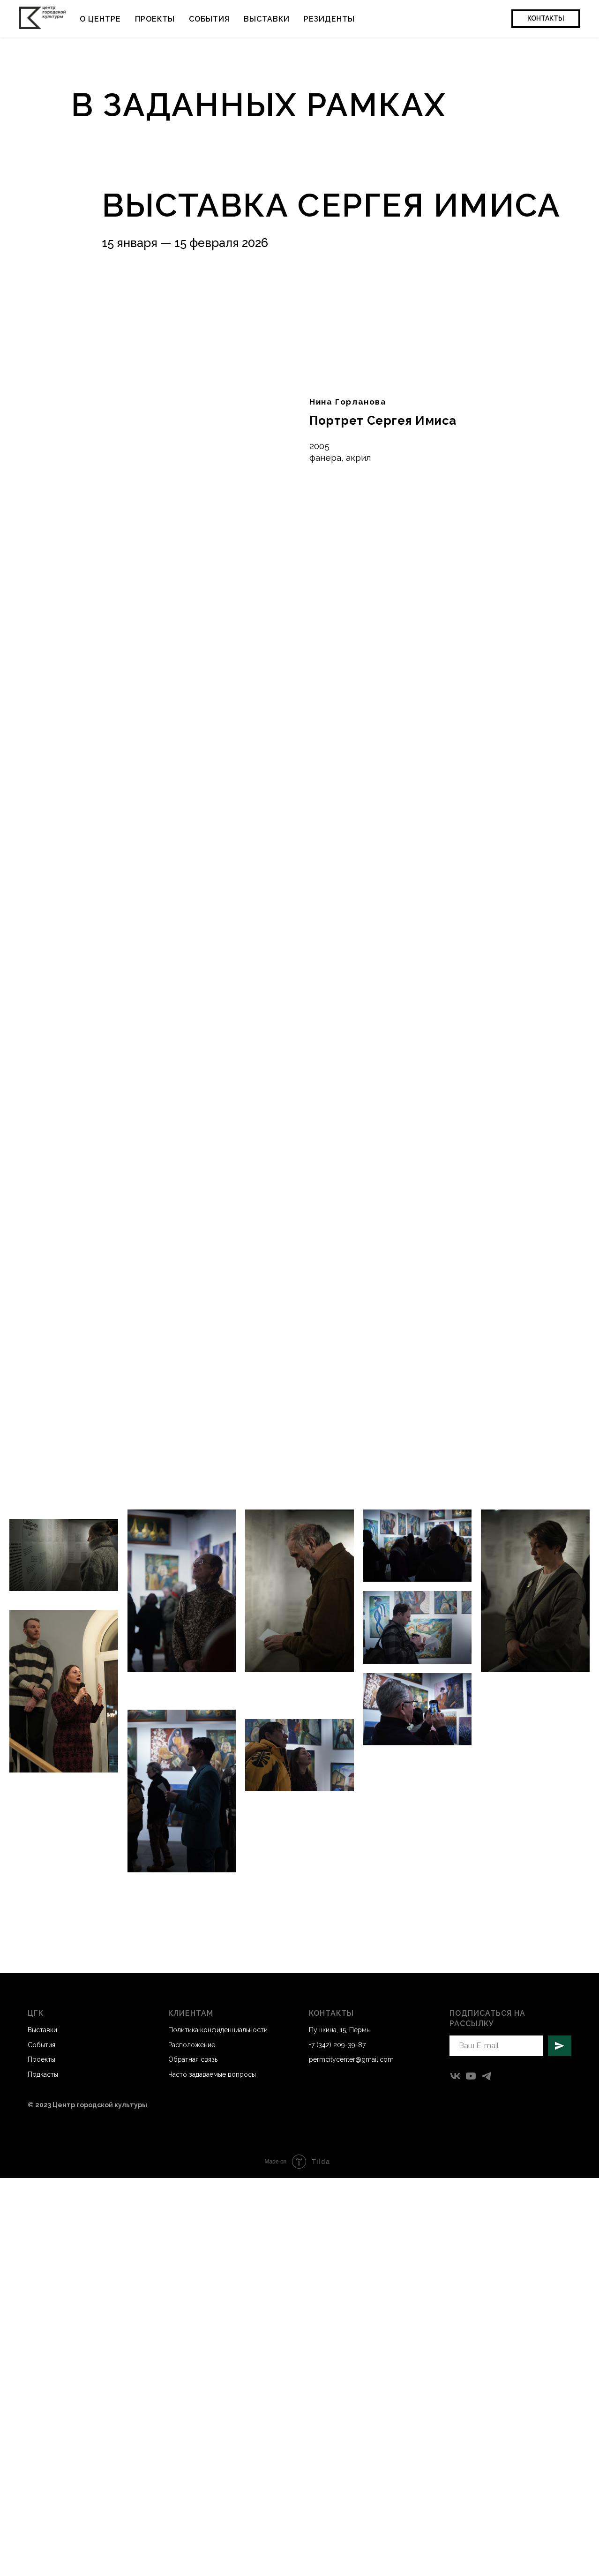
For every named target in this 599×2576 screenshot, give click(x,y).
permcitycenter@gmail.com (351, 2059)
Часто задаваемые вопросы (212, 2074)
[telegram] (486, 2076)
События (209, 19)
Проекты (155, 19)
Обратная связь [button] (192, 2059)
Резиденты (329, 19)
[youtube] (471, 2076)
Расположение (191, 2045)
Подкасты (43, 2074)
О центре (100, 19)
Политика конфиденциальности (218, 2030)
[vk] (455, 2076)
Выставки (267, 19)
